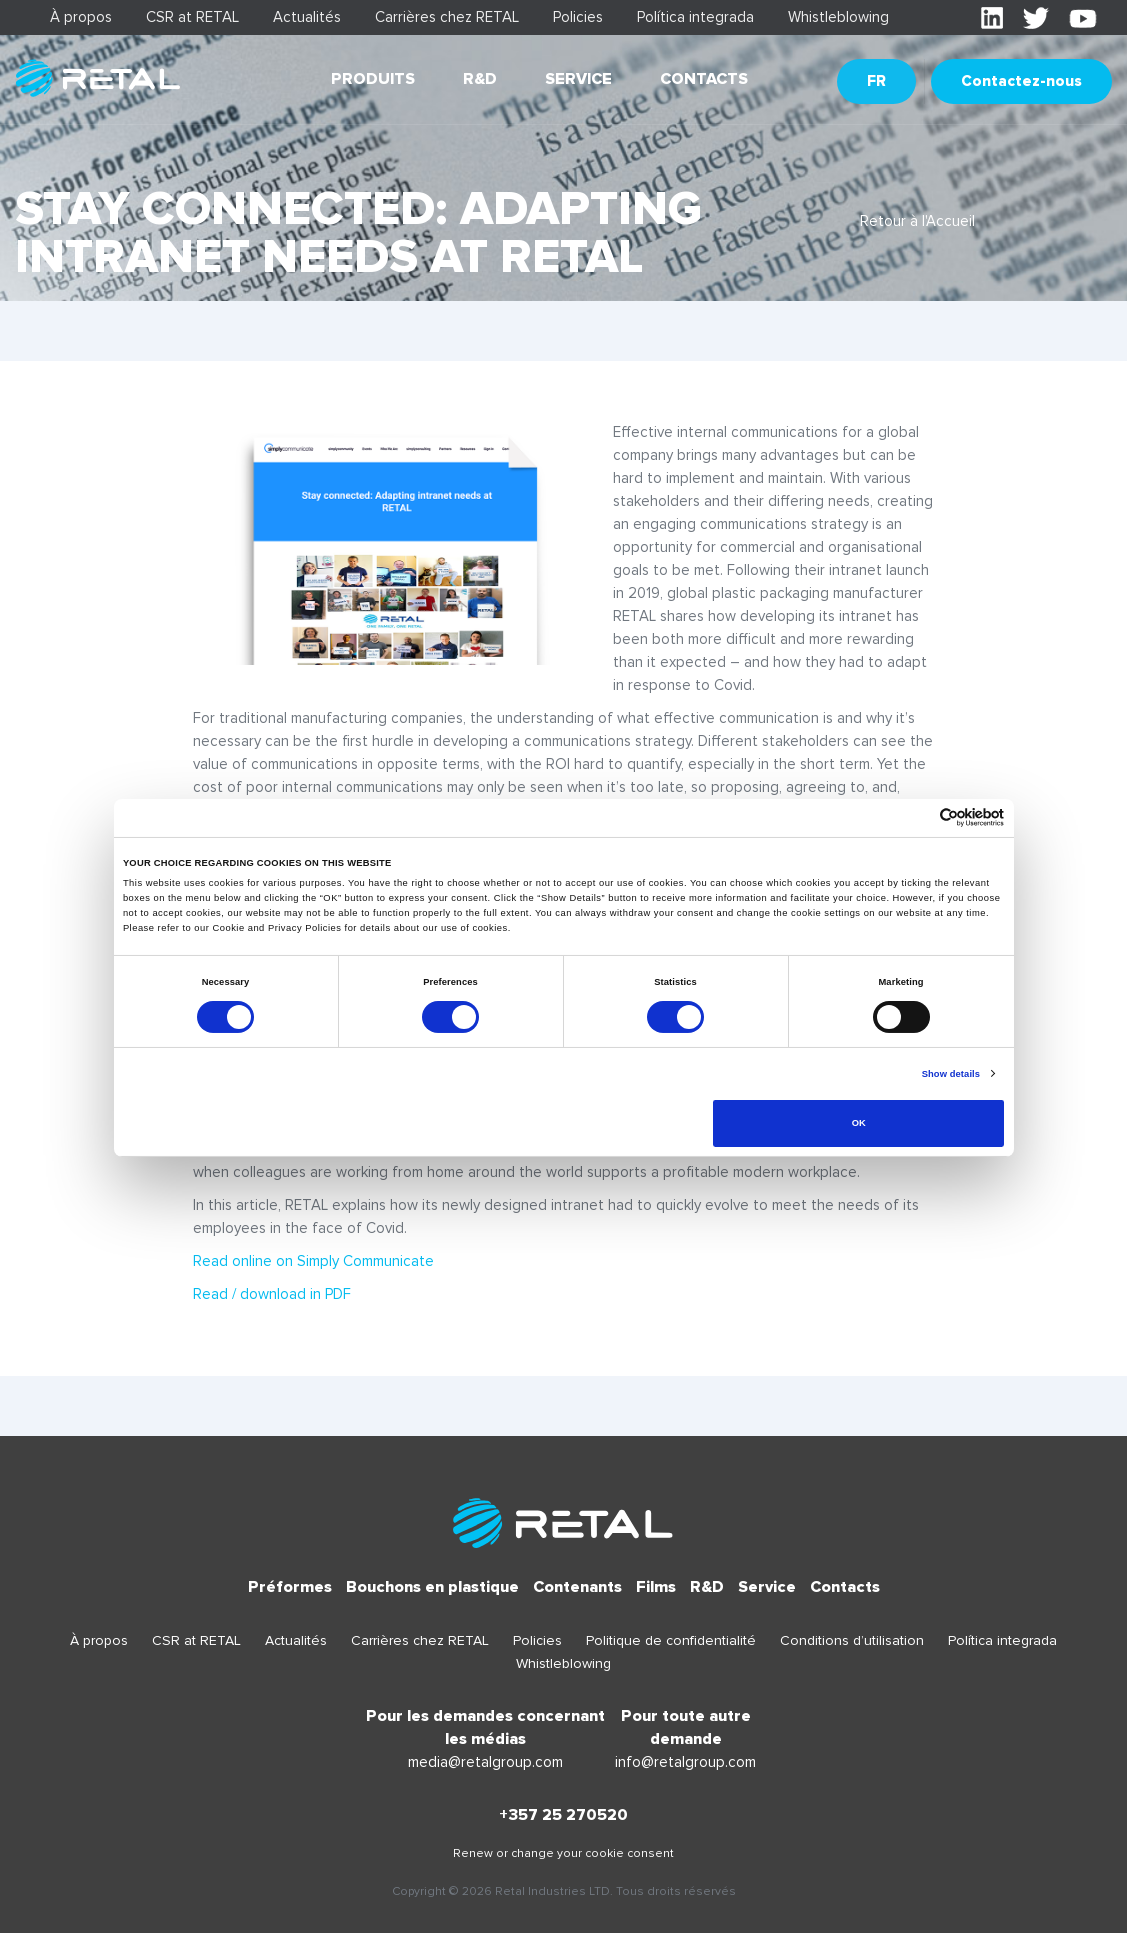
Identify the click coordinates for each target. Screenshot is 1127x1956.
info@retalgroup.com (685, 1762)
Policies (578, 17)
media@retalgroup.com (485, 1762)
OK (859, 1123)
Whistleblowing (838, 17)
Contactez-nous (1021, 81)
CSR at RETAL (192, 17)
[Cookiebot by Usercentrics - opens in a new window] (916, 817)
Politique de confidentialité (671, 1640)
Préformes (290, 1587)
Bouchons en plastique (432, 1587)
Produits (373, 79)
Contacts (704, 79)
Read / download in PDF (272, 1294)
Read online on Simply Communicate (313, 1261)
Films (656, 1587)
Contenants (577, 1587)
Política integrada (695, 17)
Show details (951, 1074)
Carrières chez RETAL (447, 17)
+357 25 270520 (563, 1815)
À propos (81, 17)
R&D (480, 79)
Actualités (307, 17)
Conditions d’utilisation (852, 1640)
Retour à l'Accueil (917, 221)
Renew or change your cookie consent (563, 1853)
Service (578, 79)
